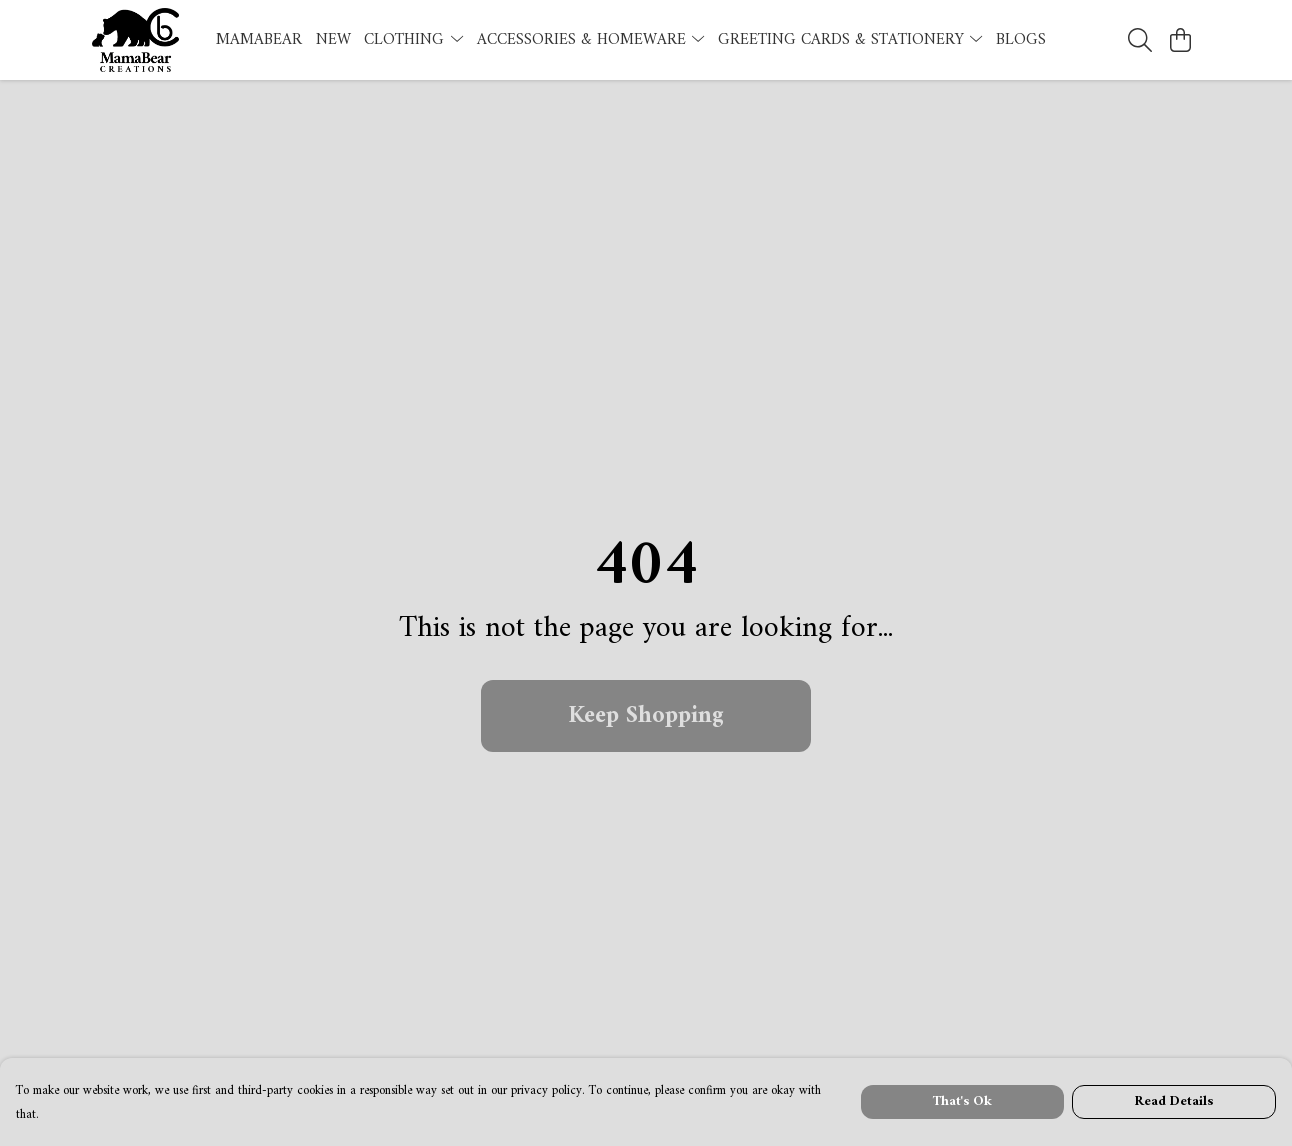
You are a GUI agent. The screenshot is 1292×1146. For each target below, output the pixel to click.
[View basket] (1180, 40)
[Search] (1140, 40)
